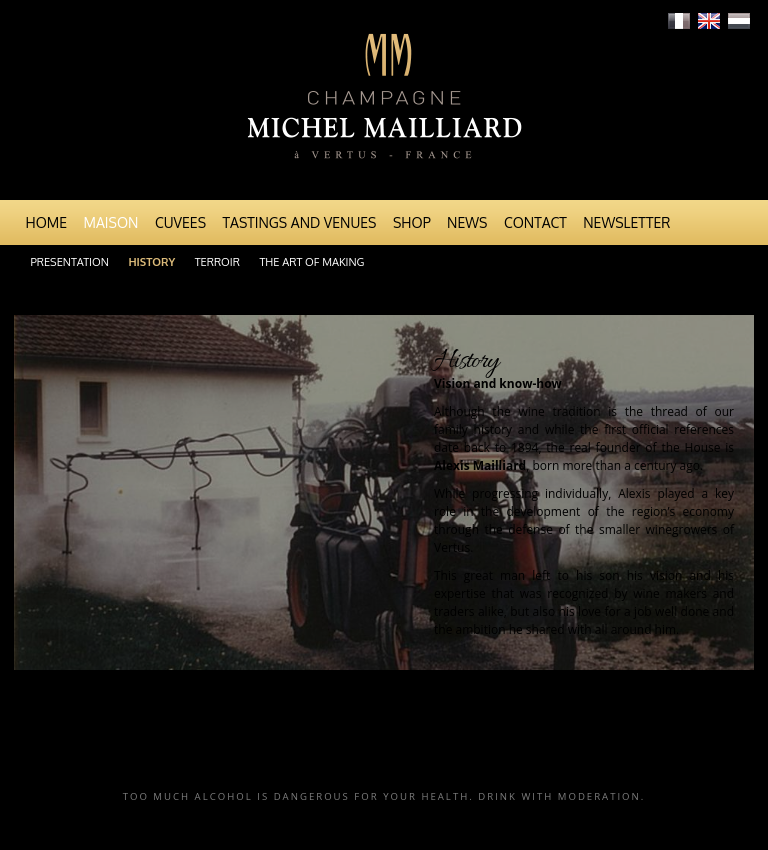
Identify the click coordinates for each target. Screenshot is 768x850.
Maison (111, 222)
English (709, 21)
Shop (412, 222)
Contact (535, 222)
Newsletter (626, 222)
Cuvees (180, 222)
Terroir (217, 262)
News (467, 222)
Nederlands (739, 21)
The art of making (311, 262)
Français (679, 21)
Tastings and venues (300, 222)
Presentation (70, 262)
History (151, 262)
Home (47, 222)
